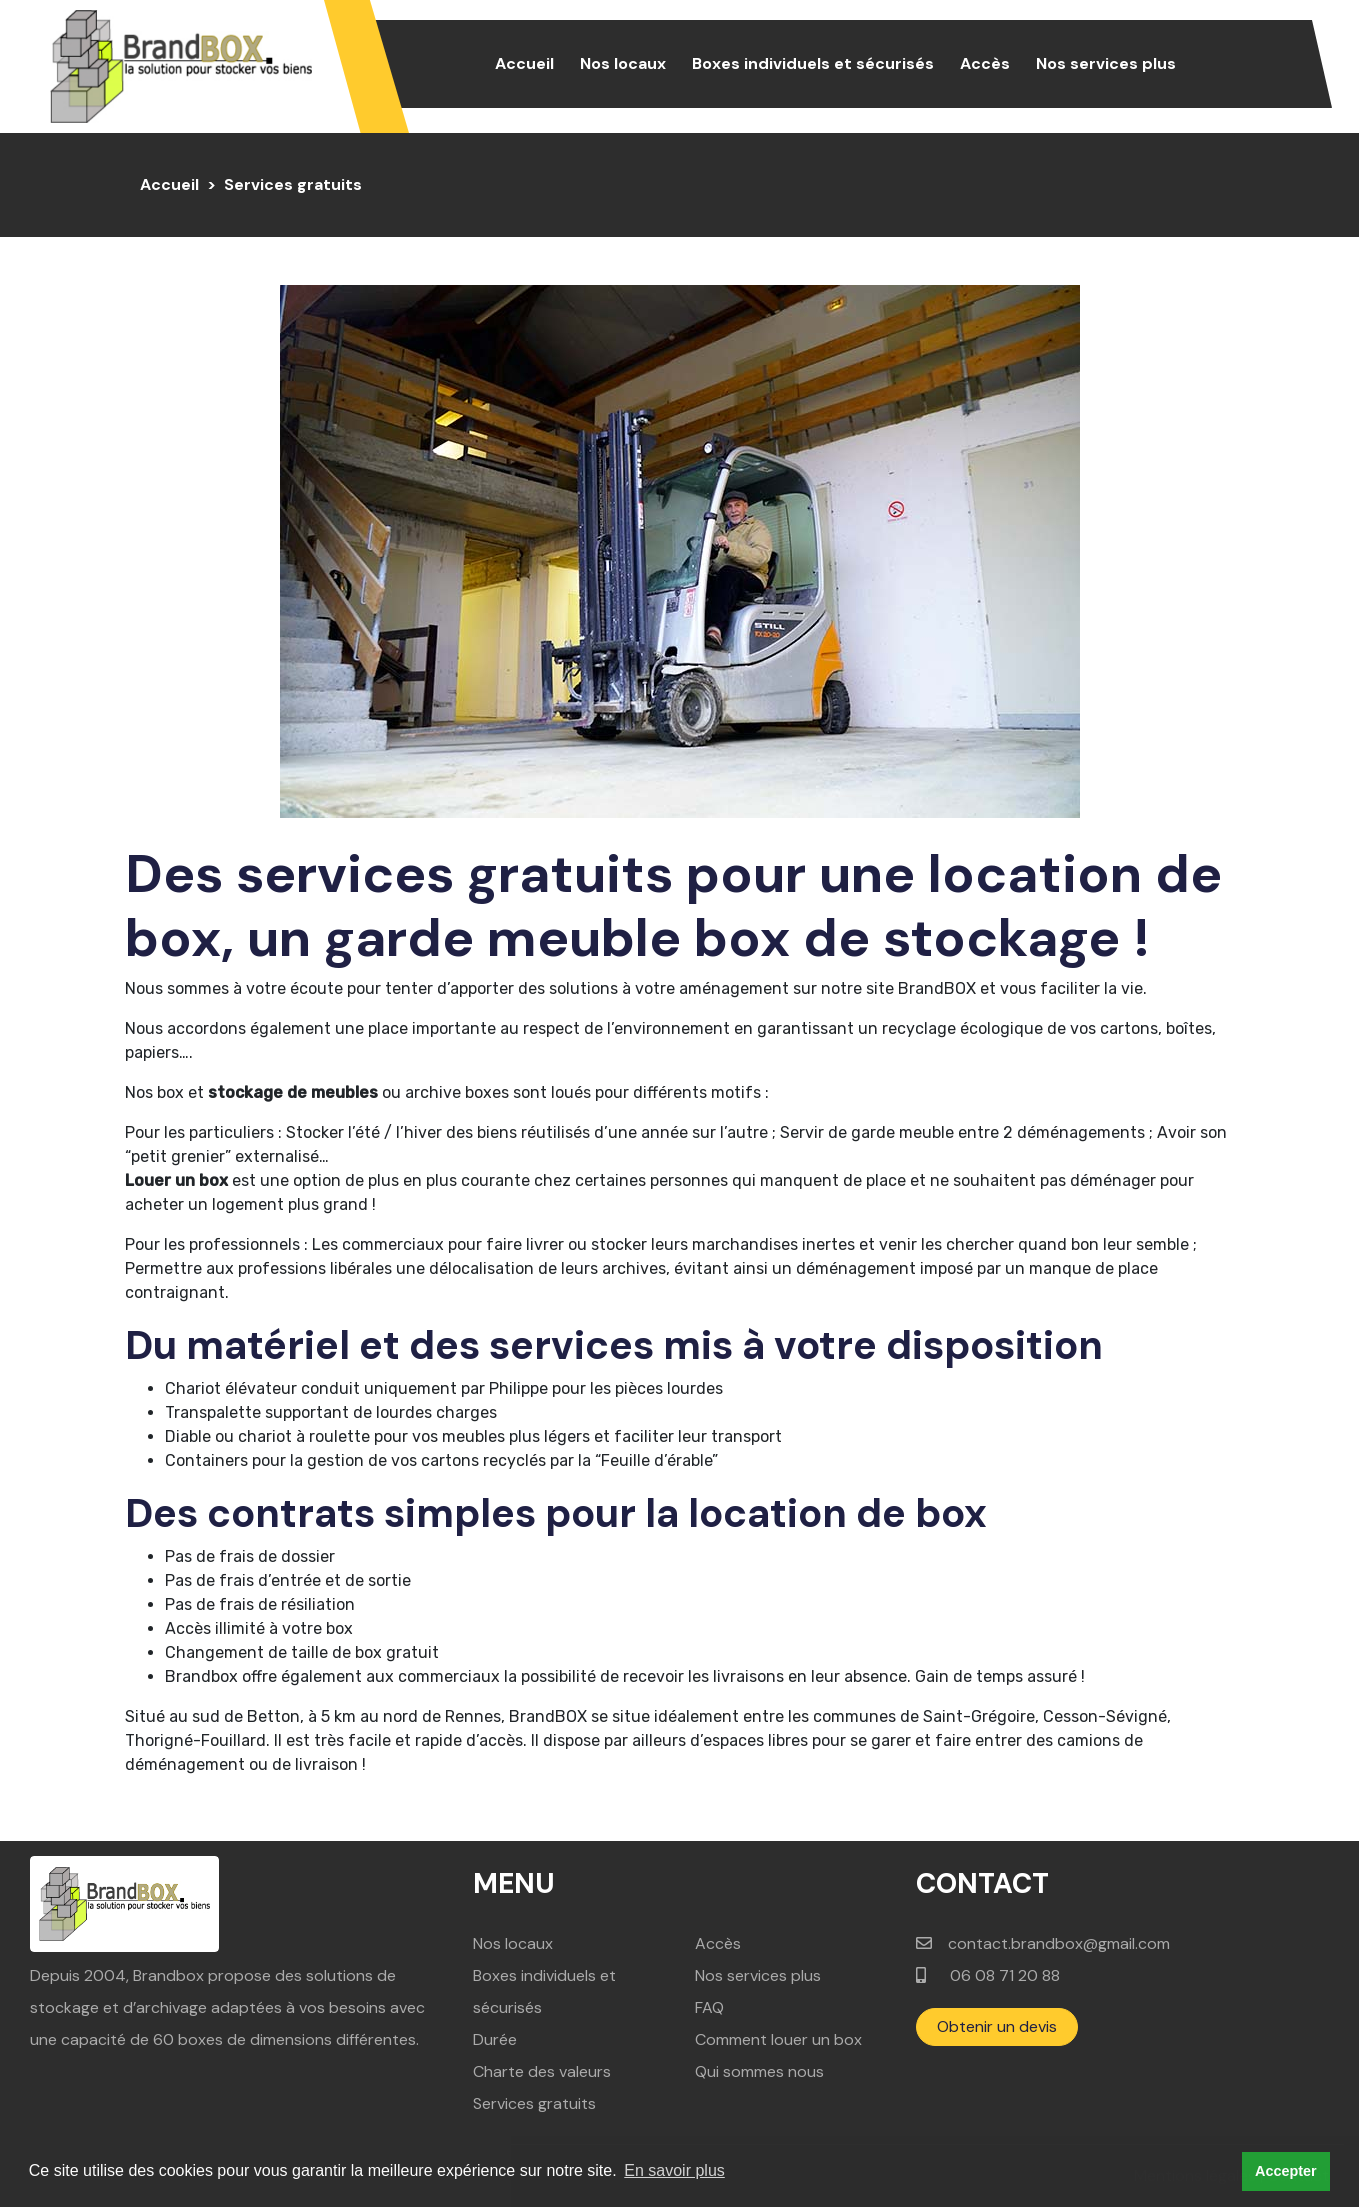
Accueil (528, 62)
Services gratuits (534, 2103)
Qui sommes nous (759, 2071)
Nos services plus (1106, 63)
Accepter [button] (1286, 2171)
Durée (495, 2039)
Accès (985, 63)
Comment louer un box (778, 2039)
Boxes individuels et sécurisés (813, 63)
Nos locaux (623, 63)
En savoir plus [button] (674, 2170)
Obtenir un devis (997, 2026)
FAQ (709, 2007)
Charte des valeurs (542, 2071)
